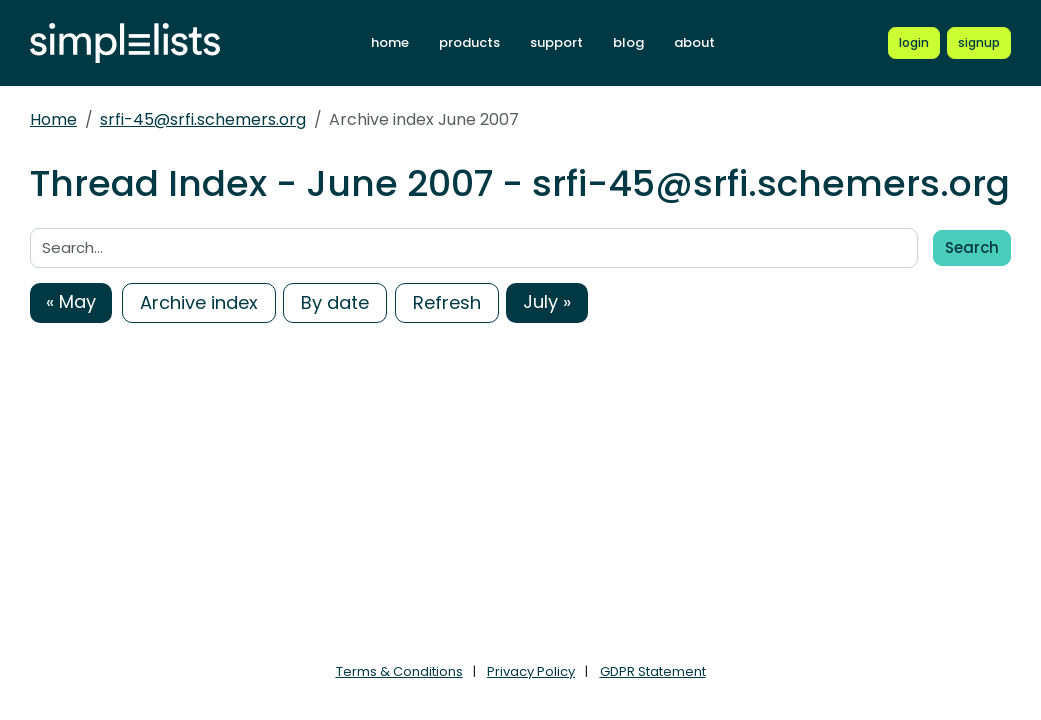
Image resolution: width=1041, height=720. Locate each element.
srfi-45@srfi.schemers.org (203, 119)
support (556, 42)
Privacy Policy (531, 671)
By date (335, 302)
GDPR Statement (653, 671)
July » (547, 301)
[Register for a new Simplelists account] (979, 43)
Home (53, 119)
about (694, 42)
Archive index (199, 302)
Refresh (447, 302)
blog (628, 42)
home (390, 42)
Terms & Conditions (399, 671)
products (469, 42)
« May (71, 301)
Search (972, 247)
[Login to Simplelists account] (914, 43)
